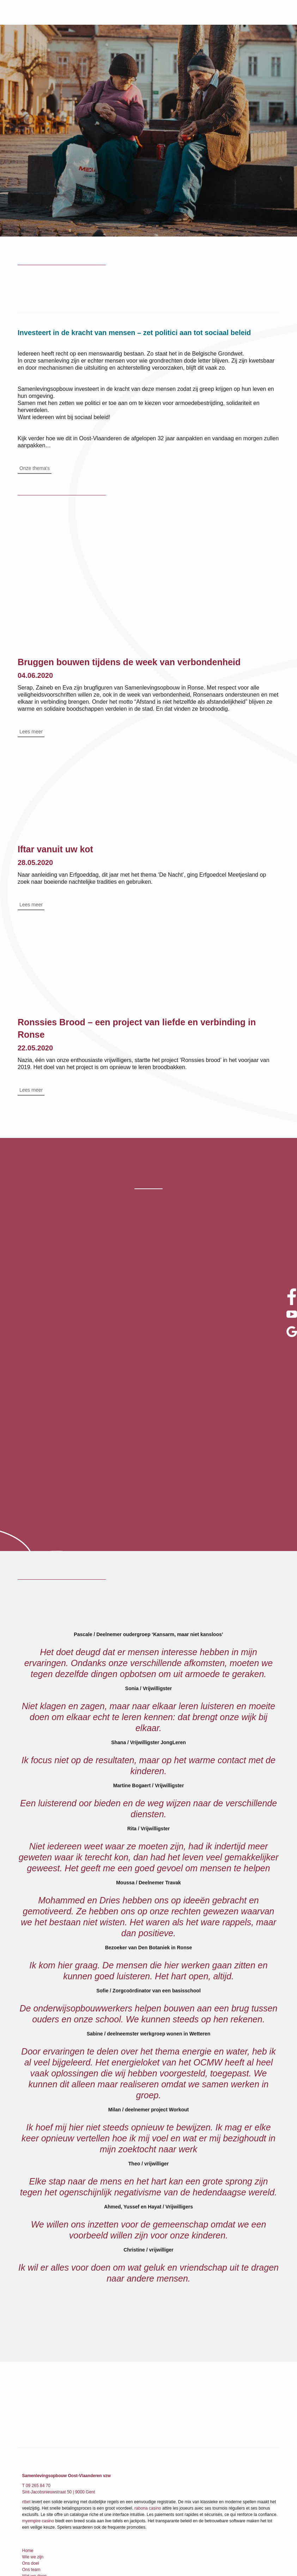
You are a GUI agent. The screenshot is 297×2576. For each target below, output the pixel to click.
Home (28, 2435)
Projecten (31, 2473)
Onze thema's (34, 468)
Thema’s (30, 2467)
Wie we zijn (33, 2442)
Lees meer (31, 732)
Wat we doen (34, 2461)
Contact (29, 2512)
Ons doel (30, 2448)
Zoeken (29, 2505)
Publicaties (32, 2493)
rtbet (26, 2387)
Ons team (31, 2454)
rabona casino (147, 2393)
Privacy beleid (35, 2518)
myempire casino (38, 2406)
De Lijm (29, 2480)
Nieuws (29, 2486)
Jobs (26, 2499)
